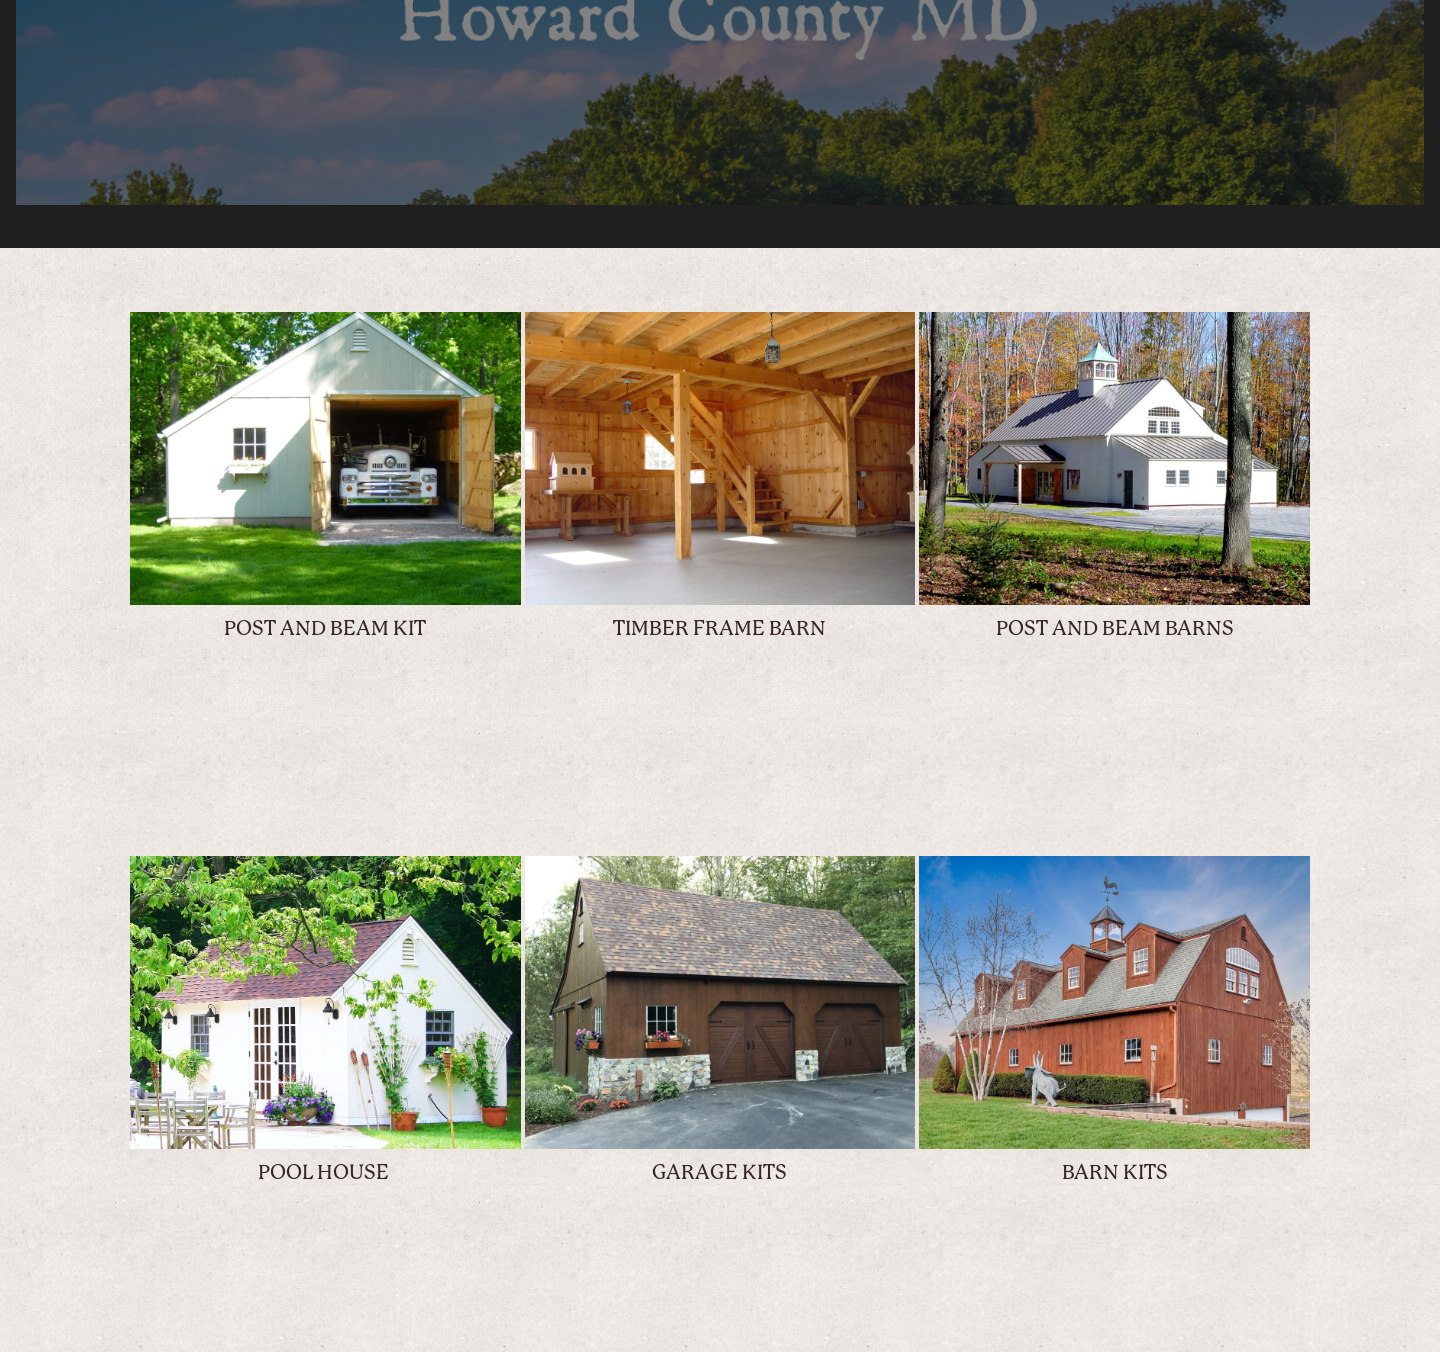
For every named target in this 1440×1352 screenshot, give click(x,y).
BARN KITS (1115, 1172)
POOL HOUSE (325, 1172)
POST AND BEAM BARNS (1115, 628)
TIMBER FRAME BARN (719, 628)
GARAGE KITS (719, 1172)
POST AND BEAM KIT (325, 628)
